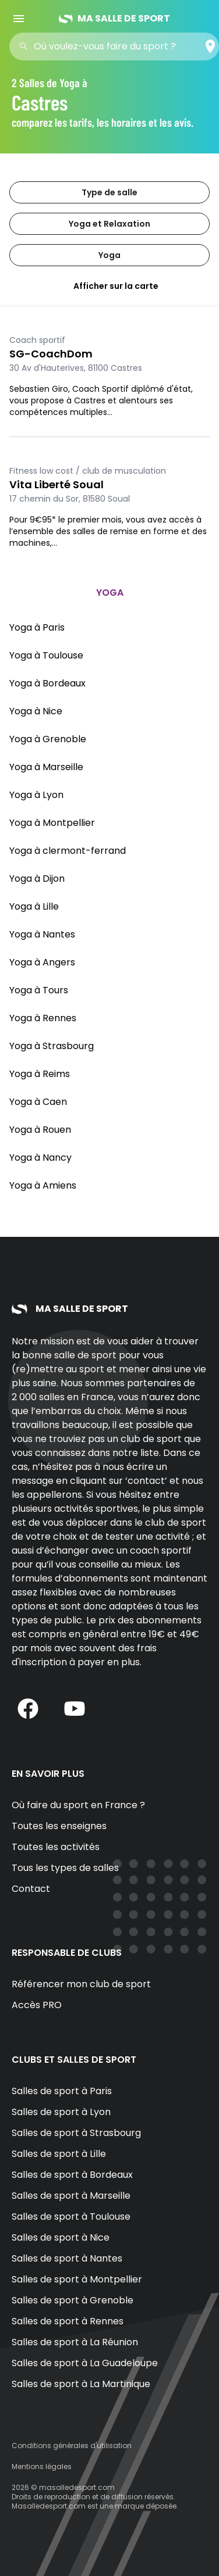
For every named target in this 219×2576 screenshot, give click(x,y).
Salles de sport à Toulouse (71, 2216)
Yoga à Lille (34, 906)
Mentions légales (42, 2466)
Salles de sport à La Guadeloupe (85, 2363)
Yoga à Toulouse (46, 655)
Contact (31, 1888)
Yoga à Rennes (42, 1018)
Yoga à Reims (39, 1074)
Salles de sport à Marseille (71, 2195)
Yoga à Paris (37, 627)
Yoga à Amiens (42, 1185)
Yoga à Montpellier (52, 822)
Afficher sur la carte (109, 286)
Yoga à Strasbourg (51, 1046)
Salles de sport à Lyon (61, 2112)
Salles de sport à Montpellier (77, 2279)
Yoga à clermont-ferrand (67, 850)
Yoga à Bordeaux (47, 683)
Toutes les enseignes (59, 1826)
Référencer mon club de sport (81, 1984)
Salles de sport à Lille (59, 2153)
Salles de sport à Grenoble (72, 2300)
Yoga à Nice (35, 711)
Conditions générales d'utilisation (72, 2445)
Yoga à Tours (38, 990)
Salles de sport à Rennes (67, 2321)
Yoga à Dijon (37, 878)
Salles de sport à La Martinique (81, 2384)
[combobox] (118, 46)
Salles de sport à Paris (62, 2091)
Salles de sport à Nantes (67, 2258)
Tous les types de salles (65, 1867)
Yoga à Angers (42, 962)
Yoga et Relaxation (109, 224)
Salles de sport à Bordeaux (72, 2174)
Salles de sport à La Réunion (75, 2342)
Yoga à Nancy (40, 1157)
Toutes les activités (56, 1847)
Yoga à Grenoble (47, 739)
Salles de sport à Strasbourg (76, 2132)
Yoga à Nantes (42, 934)
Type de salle (109, 192)
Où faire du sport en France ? (78, 1805)
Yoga (109, 255)
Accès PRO (37, 2005)
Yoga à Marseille (46, 767)
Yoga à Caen (38, 1101)
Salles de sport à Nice (61, 2237)
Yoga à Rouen (40, 1129)
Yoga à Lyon (36, 795)
